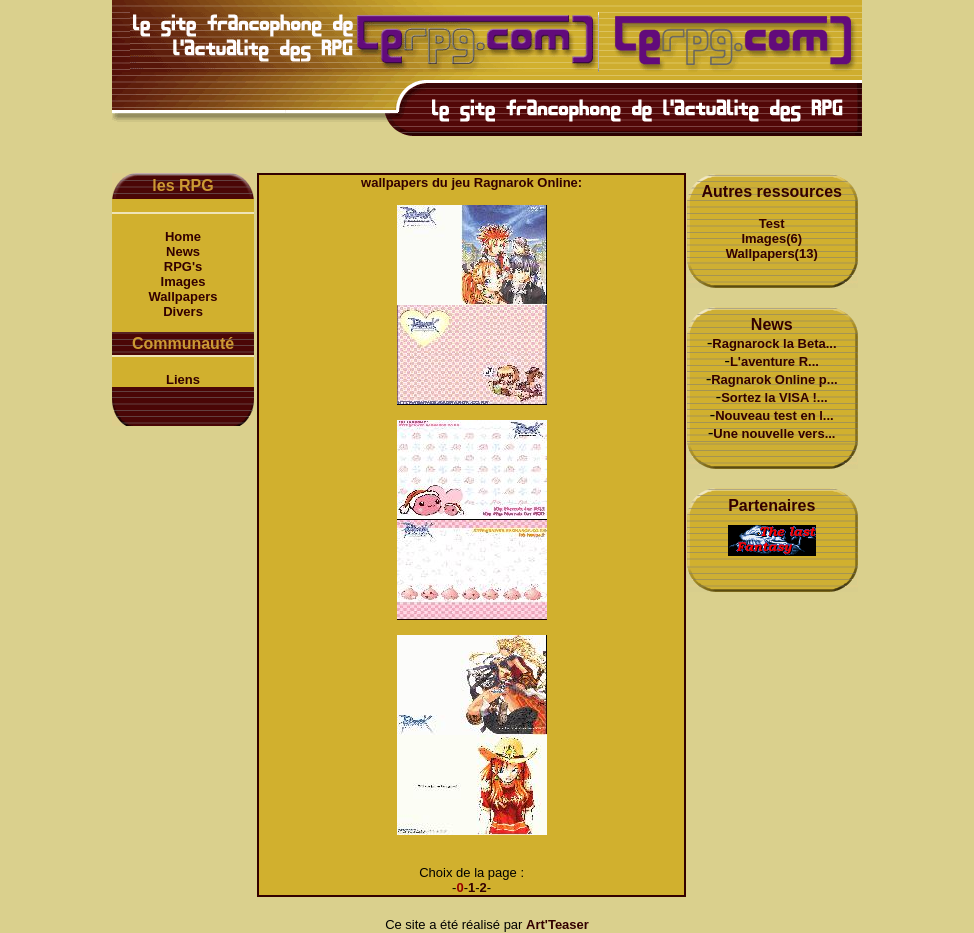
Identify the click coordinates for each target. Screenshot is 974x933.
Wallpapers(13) (772, 253)
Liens (183, 379)
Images (183, 281)
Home (183, 236)
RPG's (183, 266)
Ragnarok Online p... (774, 379)
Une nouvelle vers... (774, 433)
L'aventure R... (774, 361)
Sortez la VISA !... (774, 397)
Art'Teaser (557, 924)
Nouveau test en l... (774, 415)
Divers (183, 311)
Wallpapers (183, 296)
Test (772, 223)
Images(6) (771, 238)
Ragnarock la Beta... (774, 343)
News (183, 251)
